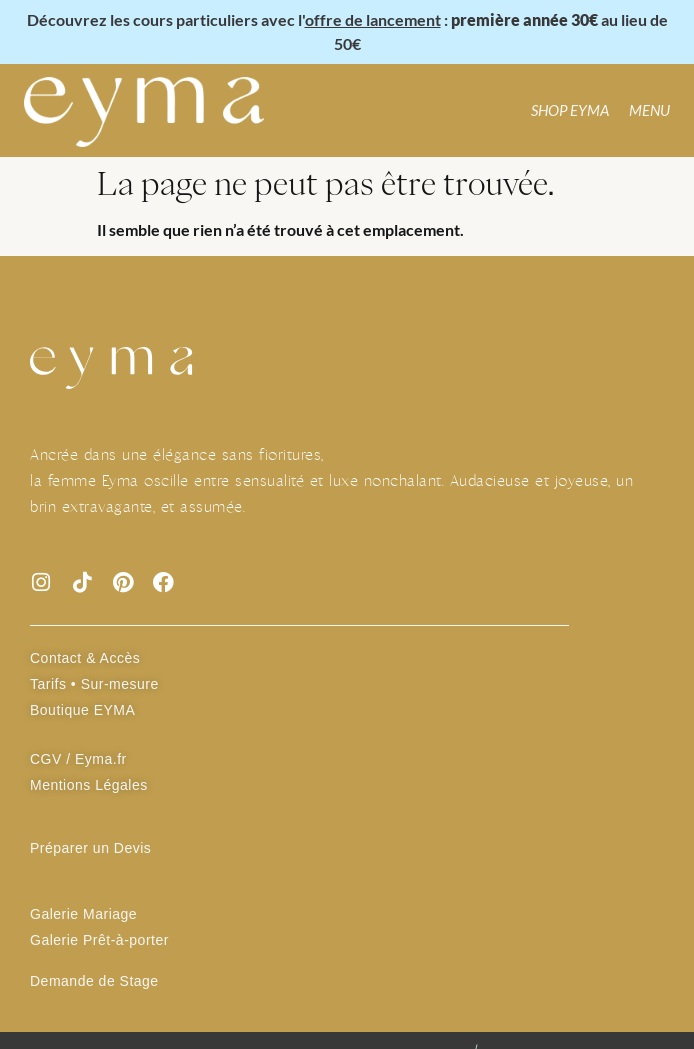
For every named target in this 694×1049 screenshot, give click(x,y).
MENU (649, 110)
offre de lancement (373, 19)
